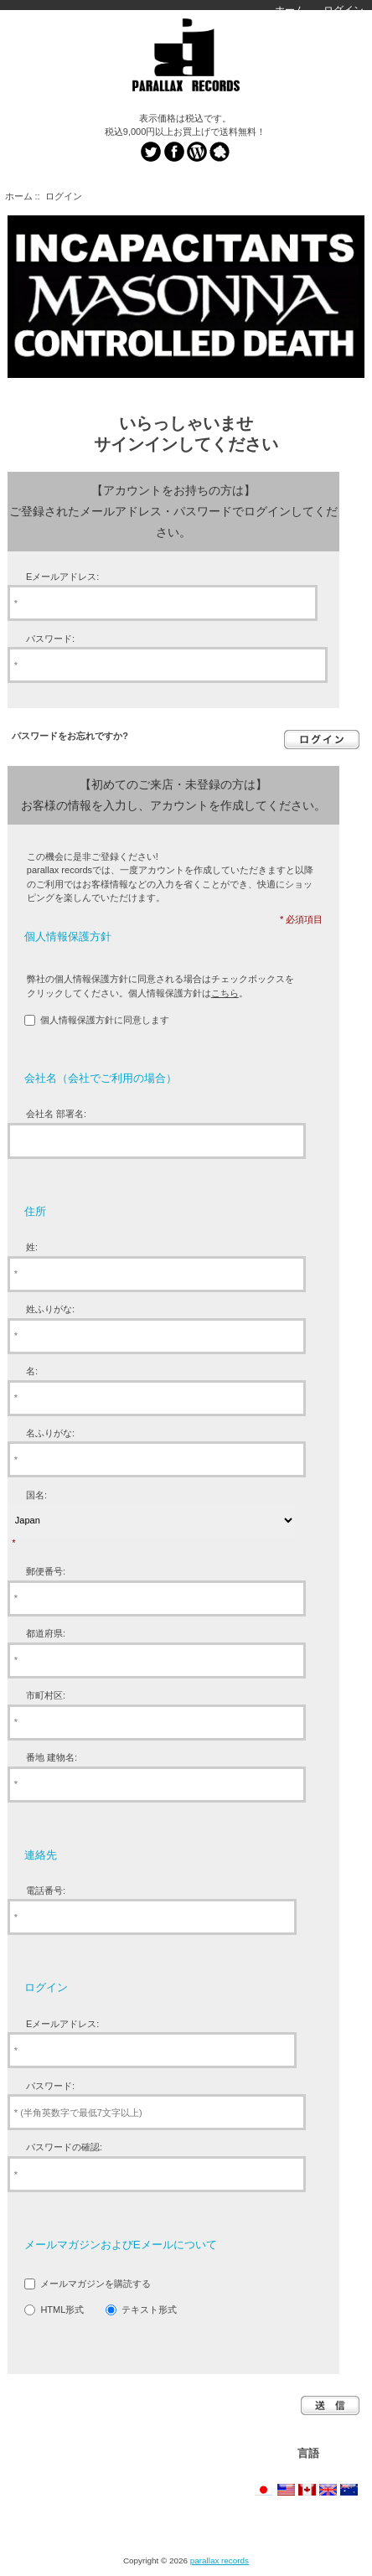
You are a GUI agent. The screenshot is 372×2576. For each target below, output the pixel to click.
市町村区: (45, 1695)
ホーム (290, 10)
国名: (36, 1495)
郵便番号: (45, 1571)
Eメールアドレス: (62, 577)
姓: (32, 1247)
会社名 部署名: (56, 1114)
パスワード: (50, 639)
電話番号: (45, 1890)
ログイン (343, 10)
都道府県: (45, 1633)
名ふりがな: (50, 1433)
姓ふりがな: (50, 1309)
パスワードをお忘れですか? (70, 736)
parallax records (219, 2560)
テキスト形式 (149, 2309)
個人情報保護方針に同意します (104, 1020)
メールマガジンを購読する (95, 2284)
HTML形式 (62, 2309)
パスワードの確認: (64, 2147)
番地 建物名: (51, 1757)
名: (32, 1371)
